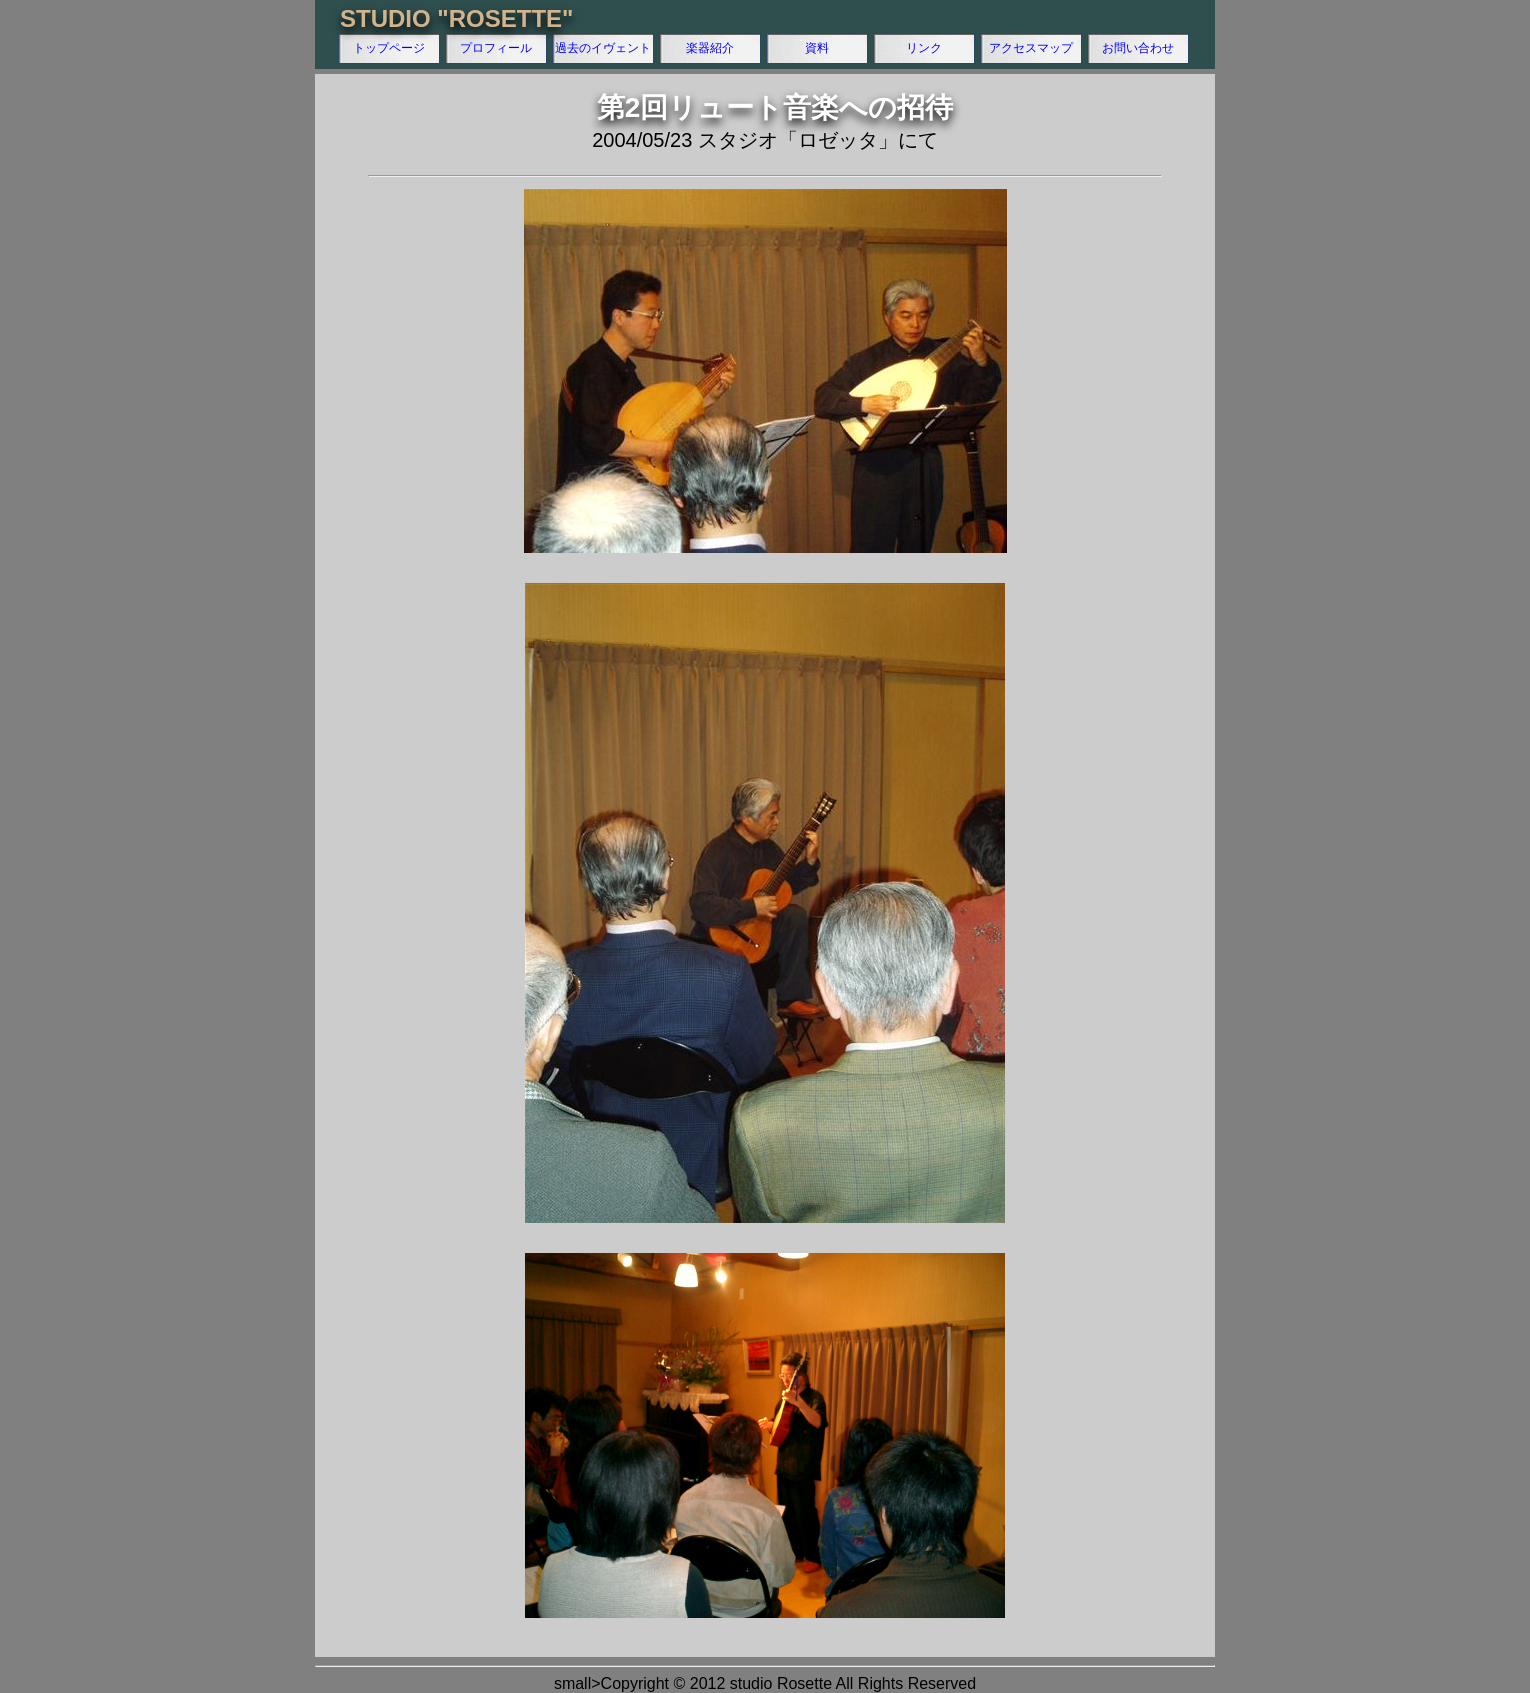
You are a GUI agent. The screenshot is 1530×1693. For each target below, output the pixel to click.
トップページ (389, 48)
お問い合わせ (1138, 48)
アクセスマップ (1031, 48)
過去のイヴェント (603, 48)
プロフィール (496, 48)
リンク (924, 48)
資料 (817, 48)
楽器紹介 (710, 48)
